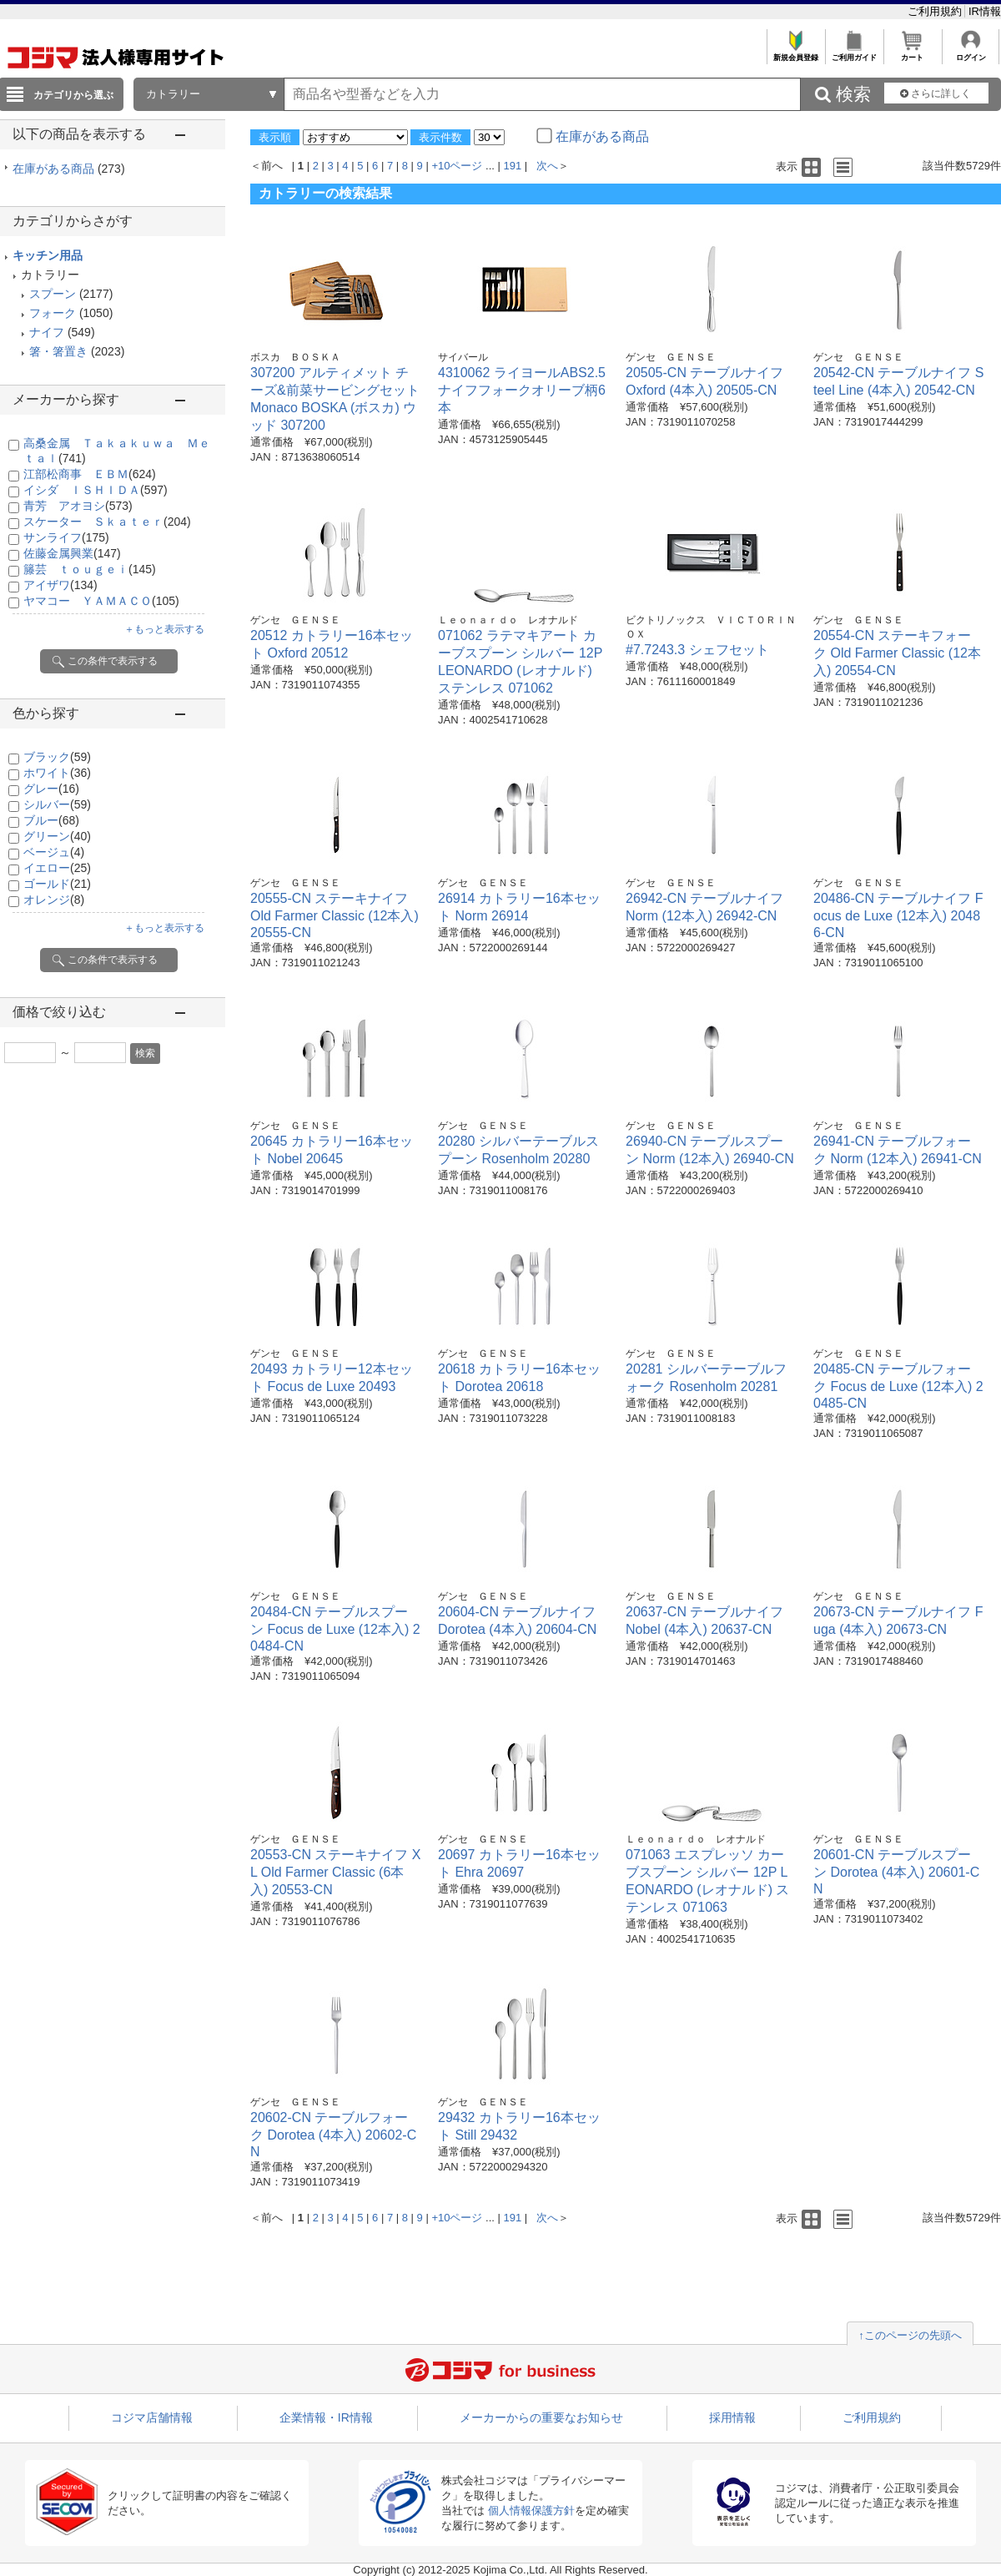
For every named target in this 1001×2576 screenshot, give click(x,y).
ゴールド (57, 883)
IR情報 (984, 11)
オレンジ (53, 899)
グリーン (57, 836)
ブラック (57, 757)
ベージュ (53, 852)
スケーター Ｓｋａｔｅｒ (107, 521)
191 (513, 165)
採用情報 (732, 2417)
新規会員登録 (795, 53)
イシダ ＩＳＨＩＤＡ (95, 490)
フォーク (52, 313)
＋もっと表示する (164, 629)
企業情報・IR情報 (326, 2417)
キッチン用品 (48, 255)
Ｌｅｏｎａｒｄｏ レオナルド (508, 620)
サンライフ (66, 537)
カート (912, 53)
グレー (51, 788)
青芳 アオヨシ (78, 505)
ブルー (51, 820)
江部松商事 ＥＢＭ (89, 474)
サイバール (463, 357)
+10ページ (456, 165)
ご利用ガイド (854, 53)
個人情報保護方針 (531, 2510)
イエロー (57, 868)
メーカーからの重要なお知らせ (541, 2417)
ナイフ (46, 332)
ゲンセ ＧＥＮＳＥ (671, 357)
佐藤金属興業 (72, 553)
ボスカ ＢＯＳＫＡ (295, 357)
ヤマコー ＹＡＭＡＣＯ (101, 600)
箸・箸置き (58, 351)
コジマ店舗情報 (152, 2417)
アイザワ (60, 585)
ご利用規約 (936, 11)
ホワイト (57, 772)
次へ (547, 165)
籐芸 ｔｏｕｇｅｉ (89, 569)
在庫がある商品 (69, 168)
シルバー (57, 804)
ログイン (970, 53)
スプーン (52, 293)
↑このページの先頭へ (910, 2335)
